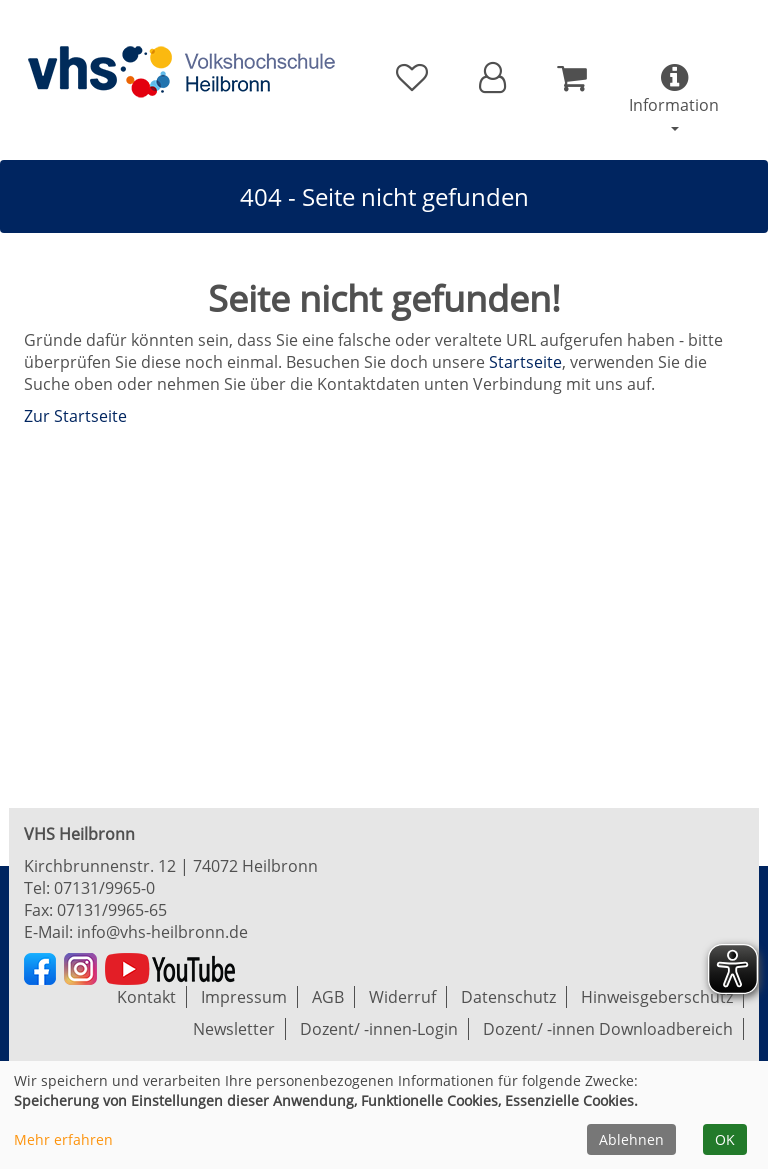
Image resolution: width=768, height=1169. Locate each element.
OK (725, 1139)
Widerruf (402, 997)
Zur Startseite (75, 416)
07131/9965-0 (104, 888)
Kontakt (146, 997)
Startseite (525, 362)
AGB (328, 997)
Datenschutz (508, 997)
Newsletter (234, 1029)
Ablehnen (631, 1139)
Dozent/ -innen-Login (379, 1029)
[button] (492, 78)
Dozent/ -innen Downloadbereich (608, 1029)
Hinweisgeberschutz (657, 997)
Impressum (244, 997)
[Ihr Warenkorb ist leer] (571, 78)
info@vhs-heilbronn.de (162, 932)
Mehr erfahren (63, 1139)
